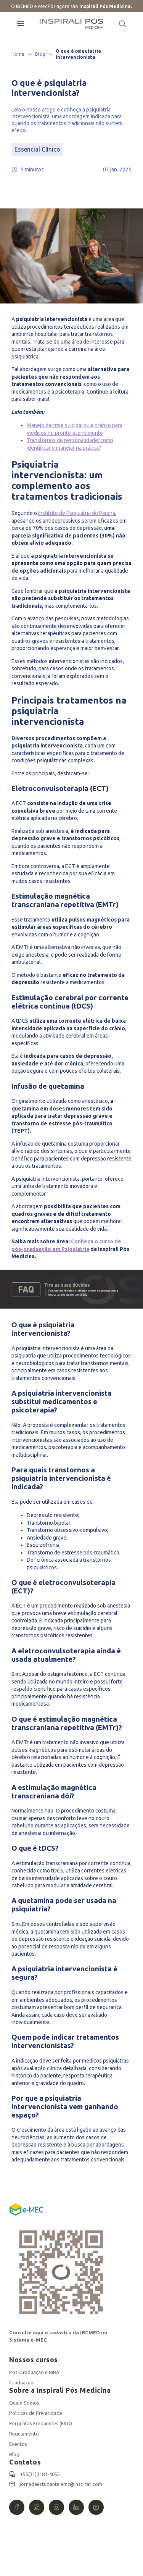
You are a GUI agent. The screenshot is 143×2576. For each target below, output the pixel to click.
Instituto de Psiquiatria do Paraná (76, 513)
